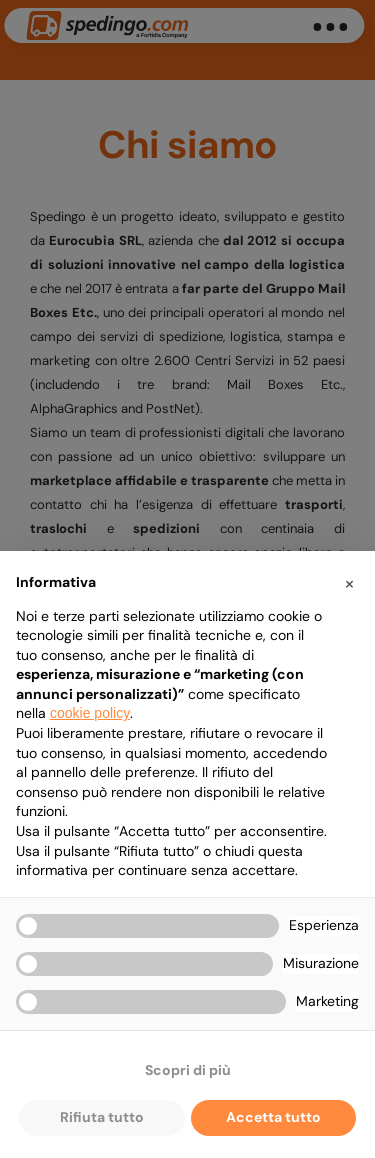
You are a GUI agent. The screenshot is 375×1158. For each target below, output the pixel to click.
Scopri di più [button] (188, 1070)
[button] (349, 583)
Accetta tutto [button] (273, 1117)
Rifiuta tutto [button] (102, 1117)
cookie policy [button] (90, 713)
